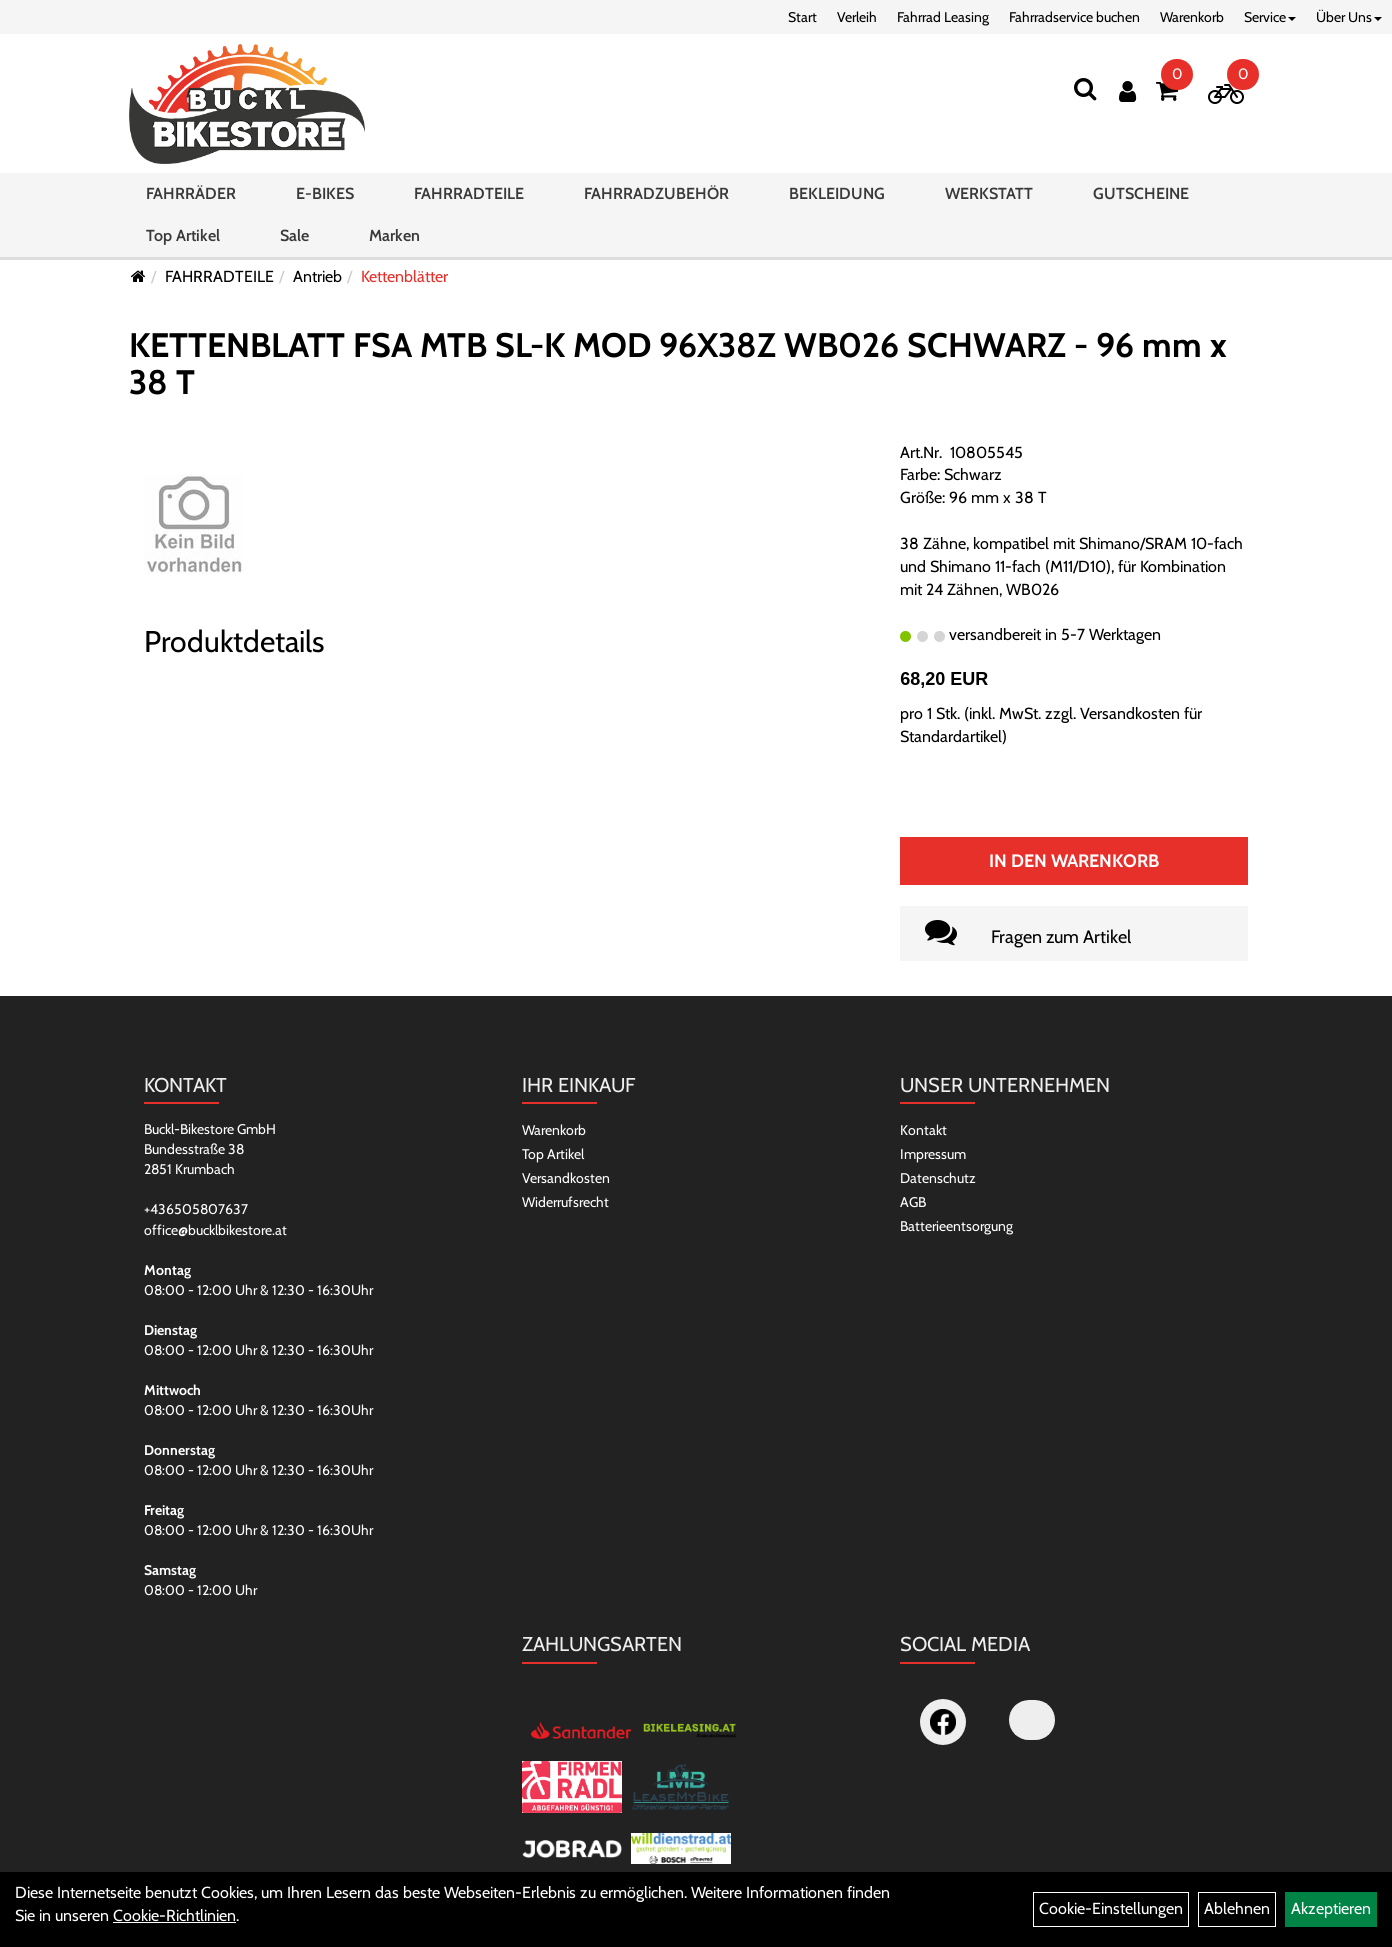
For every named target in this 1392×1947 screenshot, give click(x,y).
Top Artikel (183, 235)
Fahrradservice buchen (1074, 17)
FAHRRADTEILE (469, 193)
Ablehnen (1237, 1908)
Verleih (857, 17)
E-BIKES (325, 193)
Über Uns (1349, 17)
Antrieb (317, 276)
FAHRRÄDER (191, 193)
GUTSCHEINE (1141, 193)
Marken (394, 235)
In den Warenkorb (1074, 861)
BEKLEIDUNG (837, 193)
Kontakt (923, 1130)
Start (802, 17)
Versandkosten (566, 1178)
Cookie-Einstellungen (1111, 1908)
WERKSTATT (989, 193)
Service (1270, 17)
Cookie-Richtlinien (174, 1915)
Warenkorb (1192, 17)
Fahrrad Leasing (943, 17)
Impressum (933, 1154)
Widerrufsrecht (565, 1202)
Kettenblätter (404, 276)
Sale (294, 235)
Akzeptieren (1331, 1908)
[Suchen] (1085, 88)
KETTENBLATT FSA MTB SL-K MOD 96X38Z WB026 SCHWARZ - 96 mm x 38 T (678, 363)
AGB (913, 1202)
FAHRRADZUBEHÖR (656, 193)
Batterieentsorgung (956, 1226)
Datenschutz (938, 1178)
